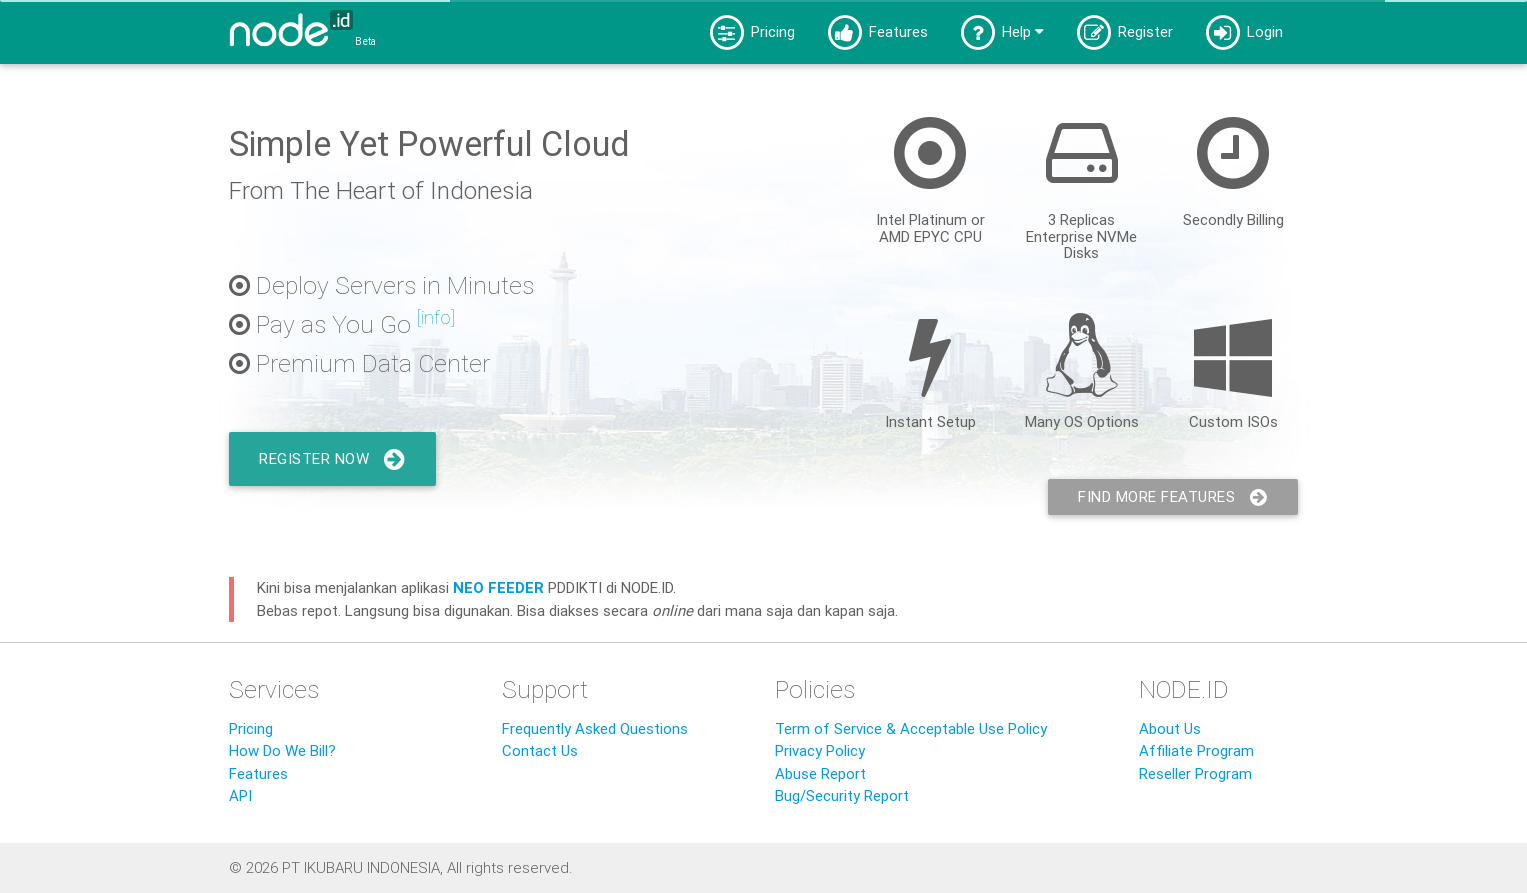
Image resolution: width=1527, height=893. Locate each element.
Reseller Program (1195, 773)
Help (1001, 32)
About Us (1170, 728)
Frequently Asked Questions (595, 728)
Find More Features (1173, 497)
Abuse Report (820, 773)
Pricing (751, 33)
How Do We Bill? (282, 750)
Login (1243, 33)
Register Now (332, 459)
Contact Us (540, 750)
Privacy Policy (820, 750)
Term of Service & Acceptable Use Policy (911, 728)
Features (876, 33)
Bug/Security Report (842, 795)
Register (1123, 33)
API (240, 795)
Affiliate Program (1196, 750)
